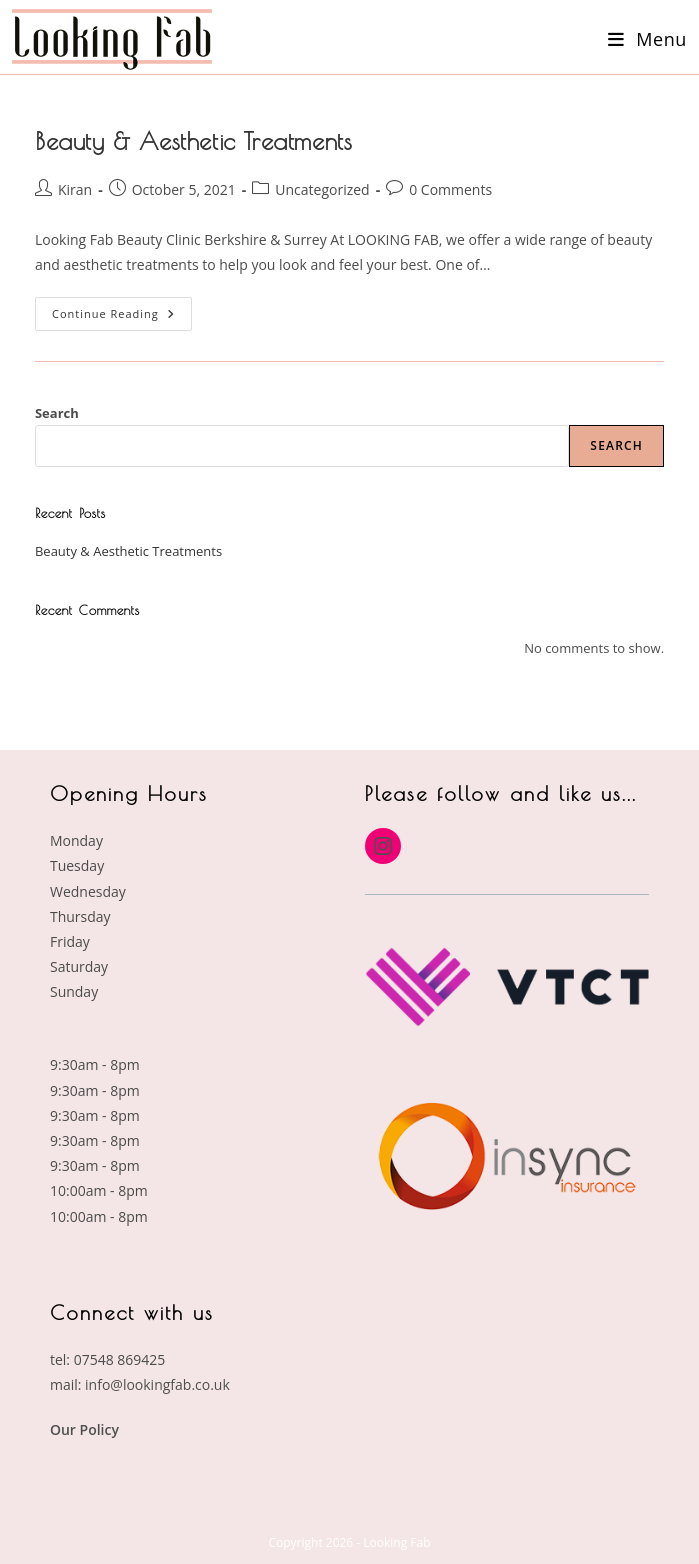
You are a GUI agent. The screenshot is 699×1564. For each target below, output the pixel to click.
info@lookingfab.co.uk (157, 1384)
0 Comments (450, 189)
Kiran (75, 189)
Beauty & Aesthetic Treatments (193, 141)
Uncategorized (322, 189)
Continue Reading (122, 309)
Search (57, 413)
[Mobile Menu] (647, 39)
